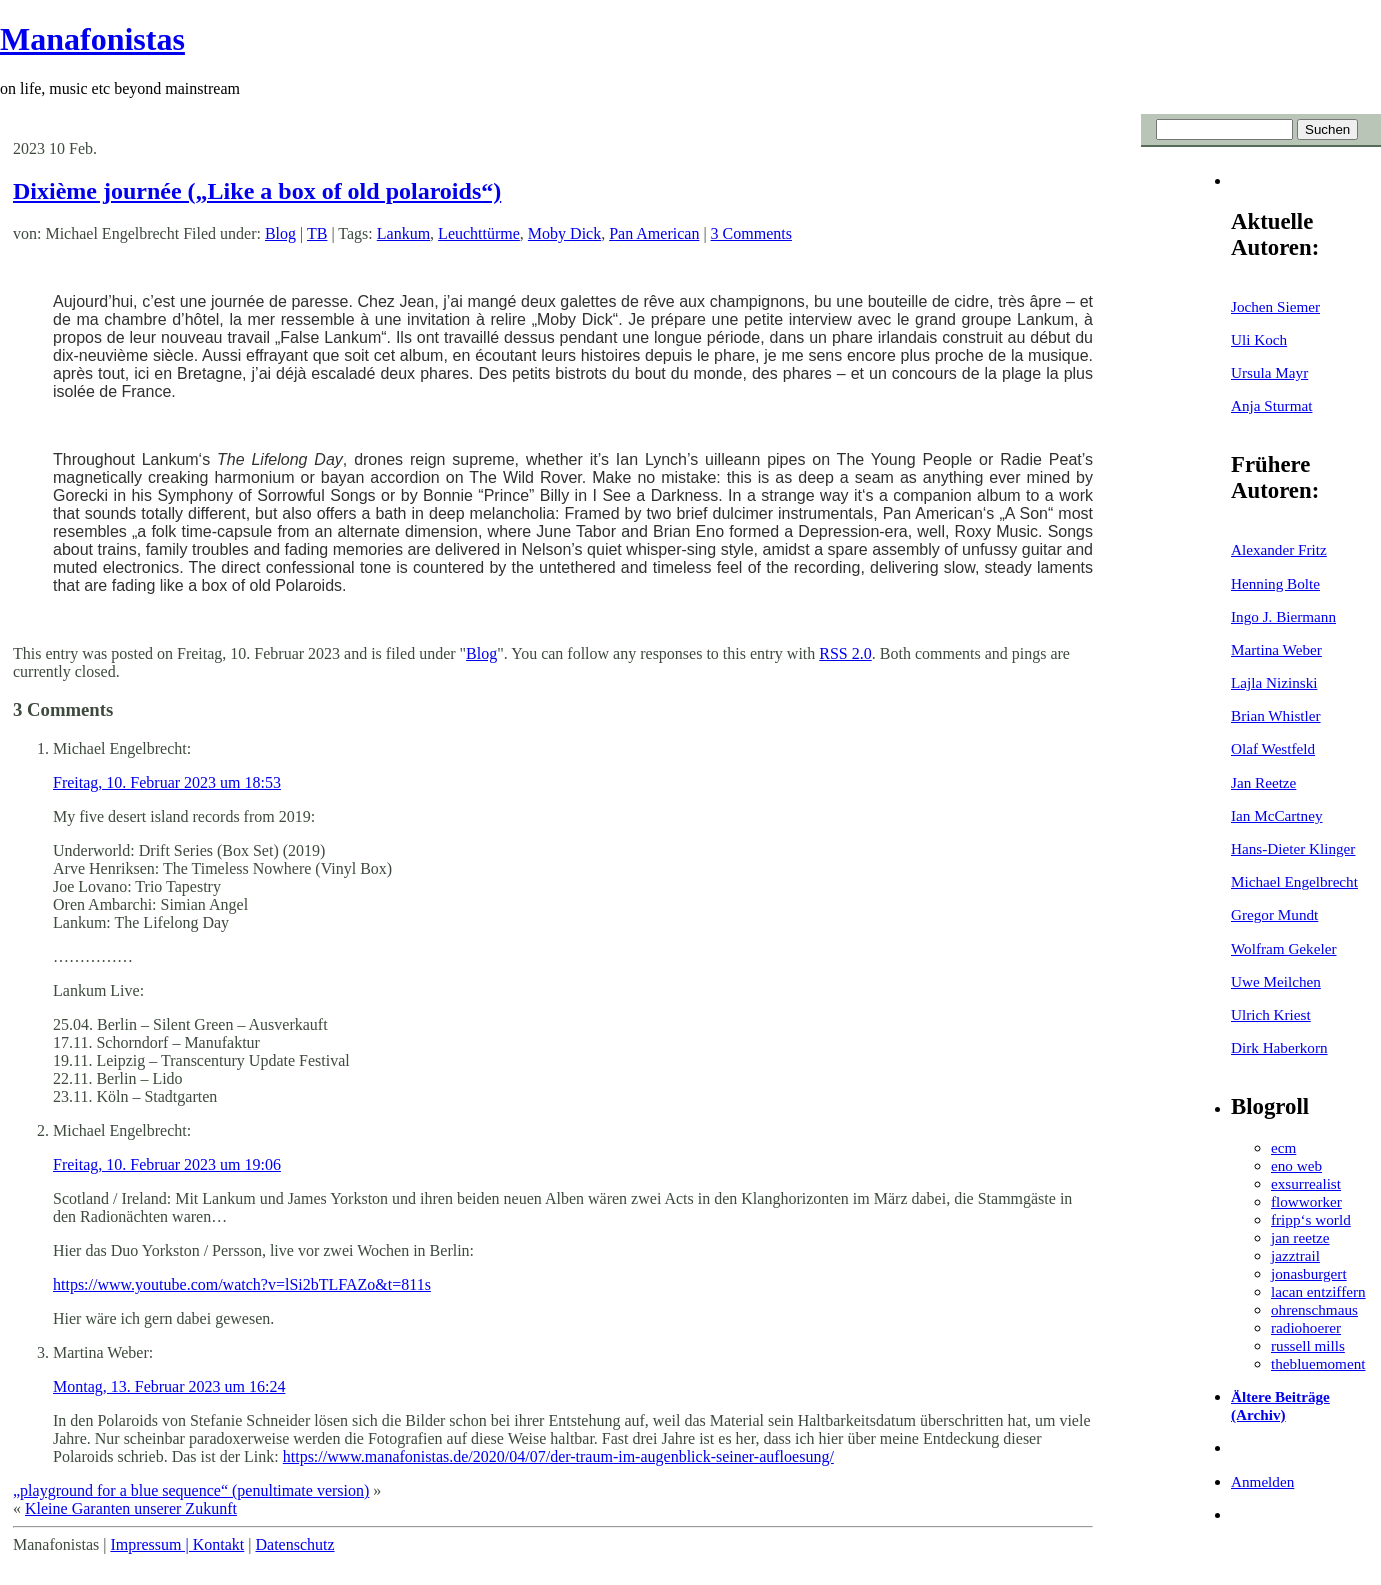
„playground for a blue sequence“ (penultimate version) (191, 1490)
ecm (1283, 1147)
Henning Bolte (1275, 583)
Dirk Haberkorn (1279, 1047)
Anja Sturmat (1271, 405)
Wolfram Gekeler (1283, 948)
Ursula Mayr (1269, 372)
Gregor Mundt (1274, 914)
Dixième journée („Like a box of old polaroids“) (257, 191)
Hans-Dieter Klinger (1293, 848)
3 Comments (751, 233)
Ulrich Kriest (1271, 1014)
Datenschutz (294, 1544)
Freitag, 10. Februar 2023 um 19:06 (167, 1164)
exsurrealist (1306, 1183)
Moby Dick (564, 233)
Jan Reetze (1263, 782)
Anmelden (1262, 1481)
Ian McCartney (1277, 815)
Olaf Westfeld (1273, 748)
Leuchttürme (479, 233)
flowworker (1306, 1201)
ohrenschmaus (1314, 1309)
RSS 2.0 (845, 653)
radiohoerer (1306, 1327)
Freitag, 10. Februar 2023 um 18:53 (167, 782)
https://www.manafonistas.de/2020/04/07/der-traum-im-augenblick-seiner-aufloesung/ (558, 1456)
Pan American (654, 233)
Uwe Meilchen (1276, 981)
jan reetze (1300, 1237)
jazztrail (1295, 1255)
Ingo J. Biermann (1283, 616)
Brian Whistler (1276, 715)
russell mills (1308, 1345)
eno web (1296, 1165)
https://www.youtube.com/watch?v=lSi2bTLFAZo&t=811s (242, 1284)
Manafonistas (92, 39)
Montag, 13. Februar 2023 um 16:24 (169, 1386)
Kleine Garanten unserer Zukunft (131, 1508)
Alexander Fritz (1279, 549)
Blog (280, 233)
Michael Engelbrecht (1294, 881)
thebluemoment (1318, 1363)
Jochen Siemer (1275, 306)
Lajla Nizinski (1274, 682)
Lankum (403, 233)
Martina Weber (1276, 649)
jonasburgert (1309, 1273)
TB (317, 233)
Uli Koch (1259, 339)
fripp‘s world (1311, 1219)
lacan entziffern (1318, 1291)
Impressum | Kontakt (177, 1544)
